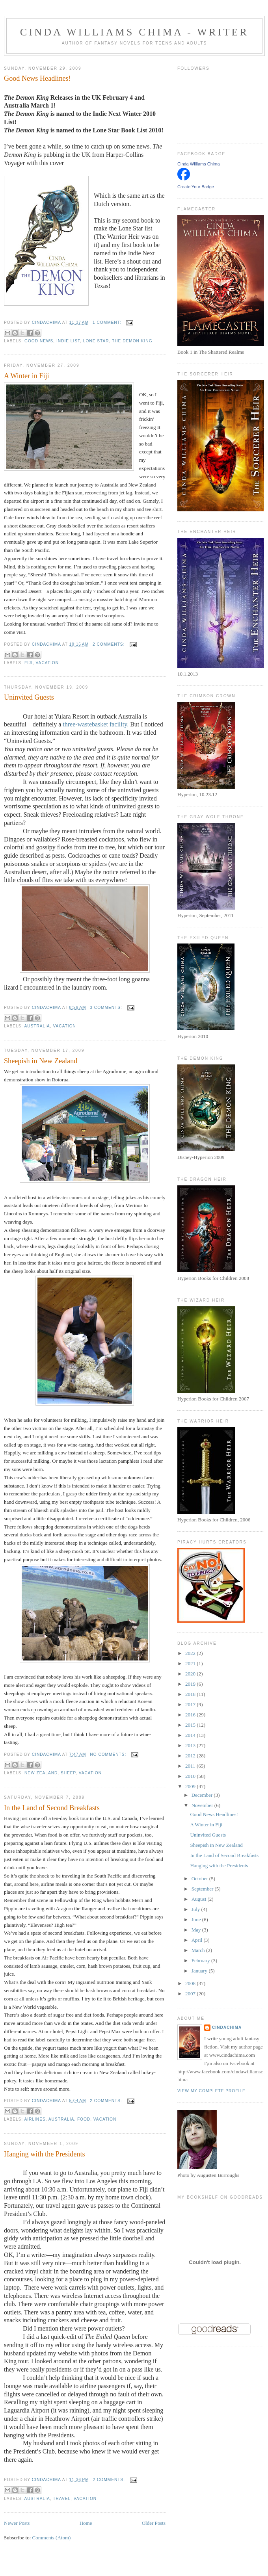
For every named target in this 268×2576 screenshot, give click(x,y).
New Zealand (41, 1773)
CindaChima (227, 2027)
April (198, 1940)
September (203, 1889)
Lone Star (96, 341)
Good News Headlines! (37, 78)
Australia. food (69, 2119)
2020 (191, 1674)
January (200, 1971)
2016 (191, 1715)
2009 (191, 1786)
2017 (191, 1704)
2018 (191, 1694)
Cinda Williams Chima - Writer (134, 32)
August (200, 1899)
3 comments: (106, 1007)
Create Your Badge (195, 186)
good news (38, 341)
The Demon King (132, 341)
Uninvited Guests (29, 697)
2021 (191, 1663)
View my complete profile (211, 2091)
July (196, 1909)
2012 (191, 1756)
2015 (191, 1725)
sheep (68, 1773)
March (199, 1950)
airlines (34, 2119)
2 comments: (109, 644)
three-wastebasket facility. (95, 724)
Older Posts (154, 2523)
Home (86, 2523)
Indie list (68, 341)
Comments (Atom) (51, 2538)
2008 (191, 1983)
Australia (37, 1026)
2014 (191, 1735)
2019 (191, 1684)
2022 (191, 1653)
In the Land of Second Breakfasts (52, 1808)
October (200, 1878)
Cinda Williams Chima (198, 164)
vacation (47, 663)
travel (62, 2498)
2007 (191, 1994)
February (201, 1960)
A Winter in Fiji (26, 376)
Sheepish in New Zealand (40, 1061)
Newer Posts (17, 2523)
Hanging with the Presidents (44, 2154)
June (197, 1919)
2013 (191, 1745)
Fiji (28, 663)
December (203, 1795)
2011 (191, 1766)
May (197, 1930)
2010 (191, 1776)
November (203, 1805)
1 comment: (108, 322)
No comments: (109, 1754)
